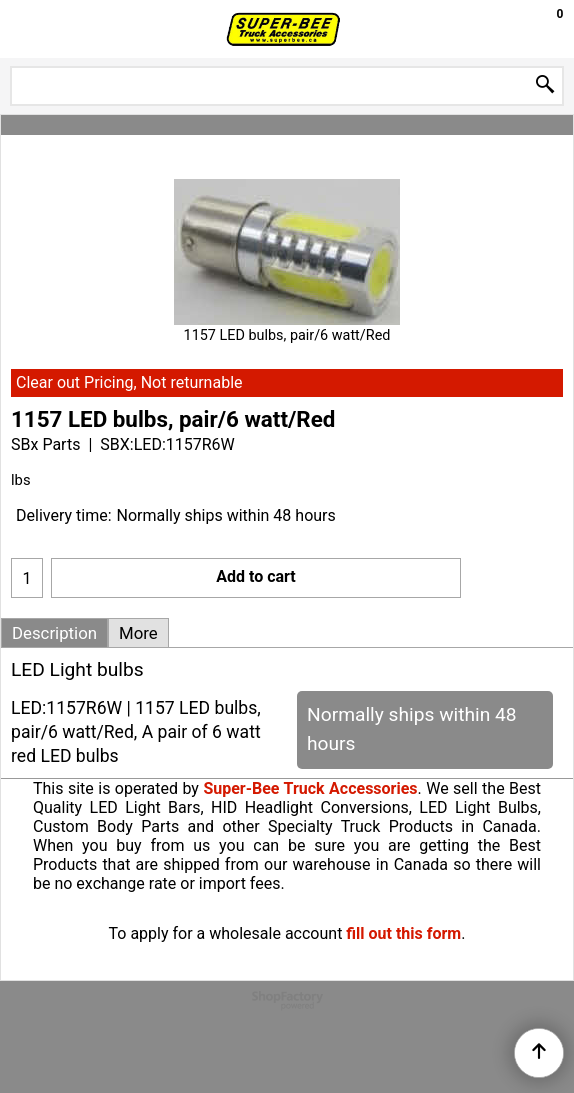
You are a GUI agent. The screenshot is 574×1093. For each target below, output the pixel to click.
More (138, 633)
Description (54, 633)
